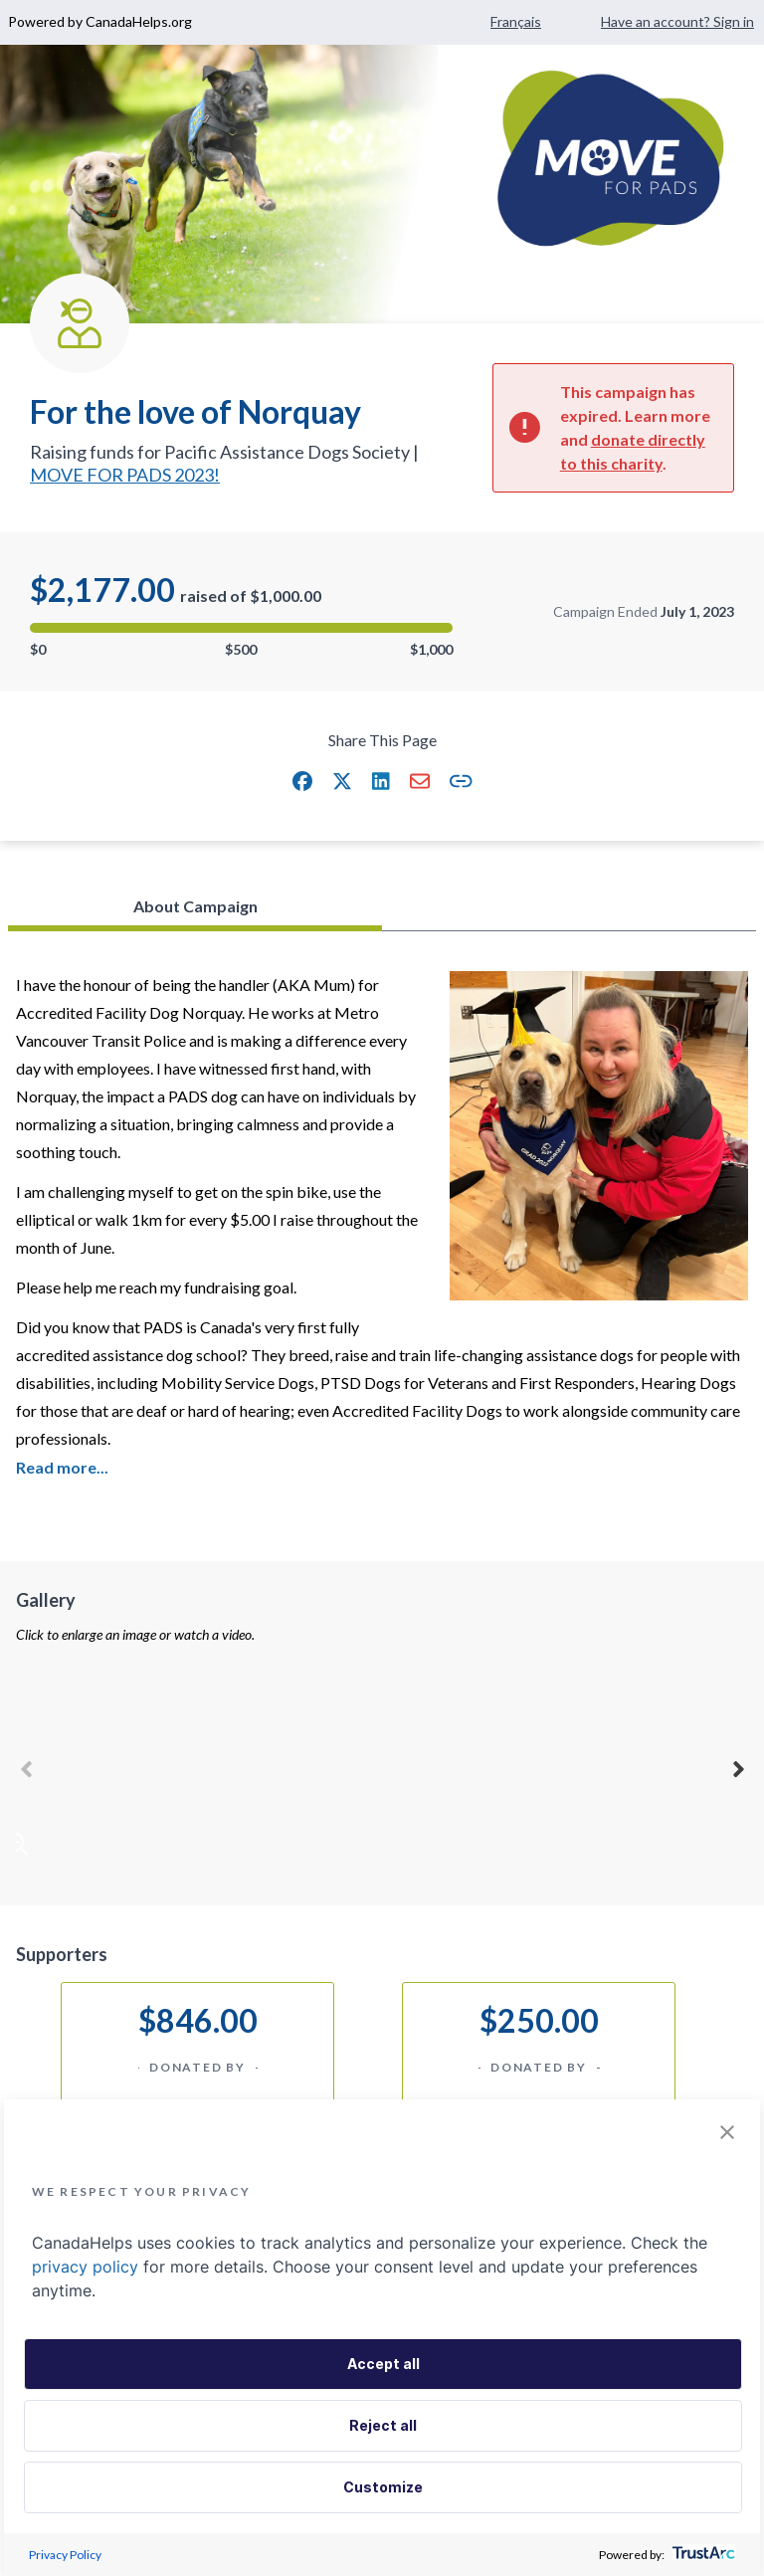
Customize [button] (383, 2486)
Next (738, 1766)
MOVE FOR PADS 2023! (125, 475)
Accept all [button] (383, 2363)
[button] (302, 781)
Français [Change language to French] (515, 21)
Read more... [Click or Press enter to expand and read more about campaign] (62, 1467)
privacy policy (85, 2267)
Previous (26, 1766)
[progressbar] (241, 628)
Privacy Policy (65, 2554)
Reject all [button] (383, 2425)
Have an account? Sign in (677, 21)
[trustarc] (702, 2554)
